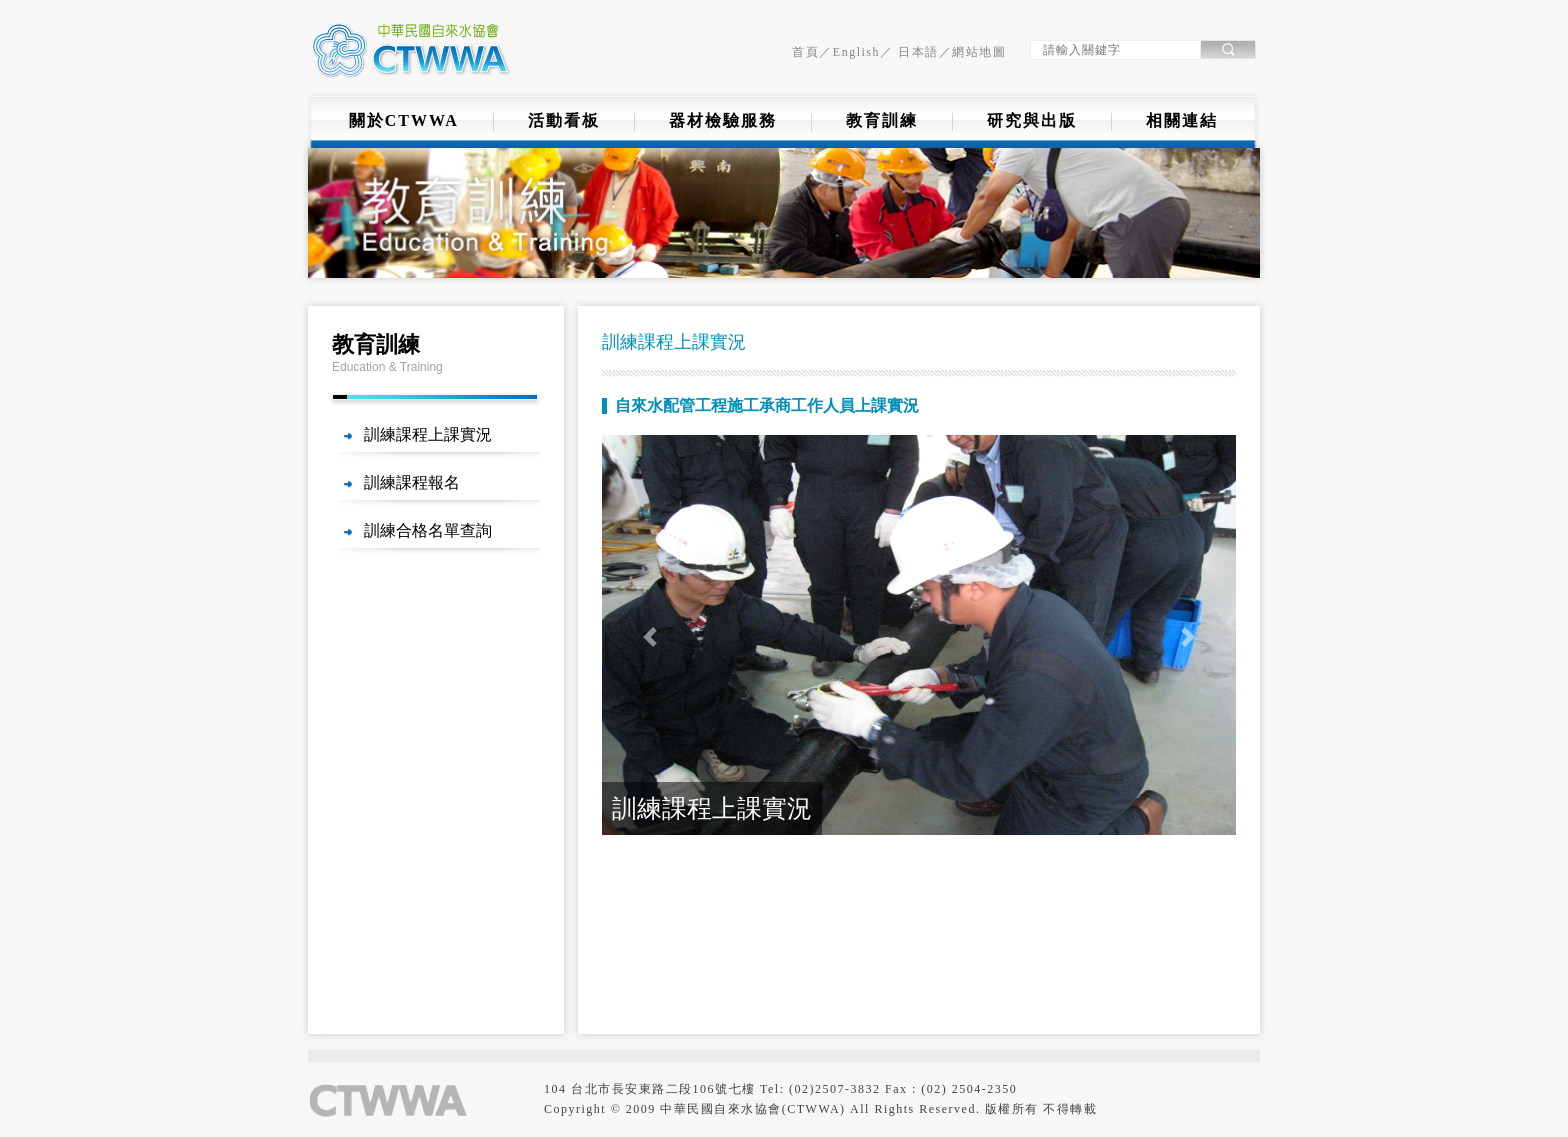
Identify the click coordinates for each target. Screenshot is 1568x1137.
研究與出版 (1032, 120)
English (856, 52)
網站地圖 (979, 52)
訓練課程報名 (412, 482)
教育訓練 (882, 120)
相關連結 (1182, 120)
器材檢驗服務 (723, 120)
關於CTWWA (404, 120)
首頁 (805, 52)
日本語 (916, 52)
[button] (649, 637)
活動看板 (564, 120)
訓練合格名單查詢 (428, 530)
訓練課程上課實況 (428, 434)
